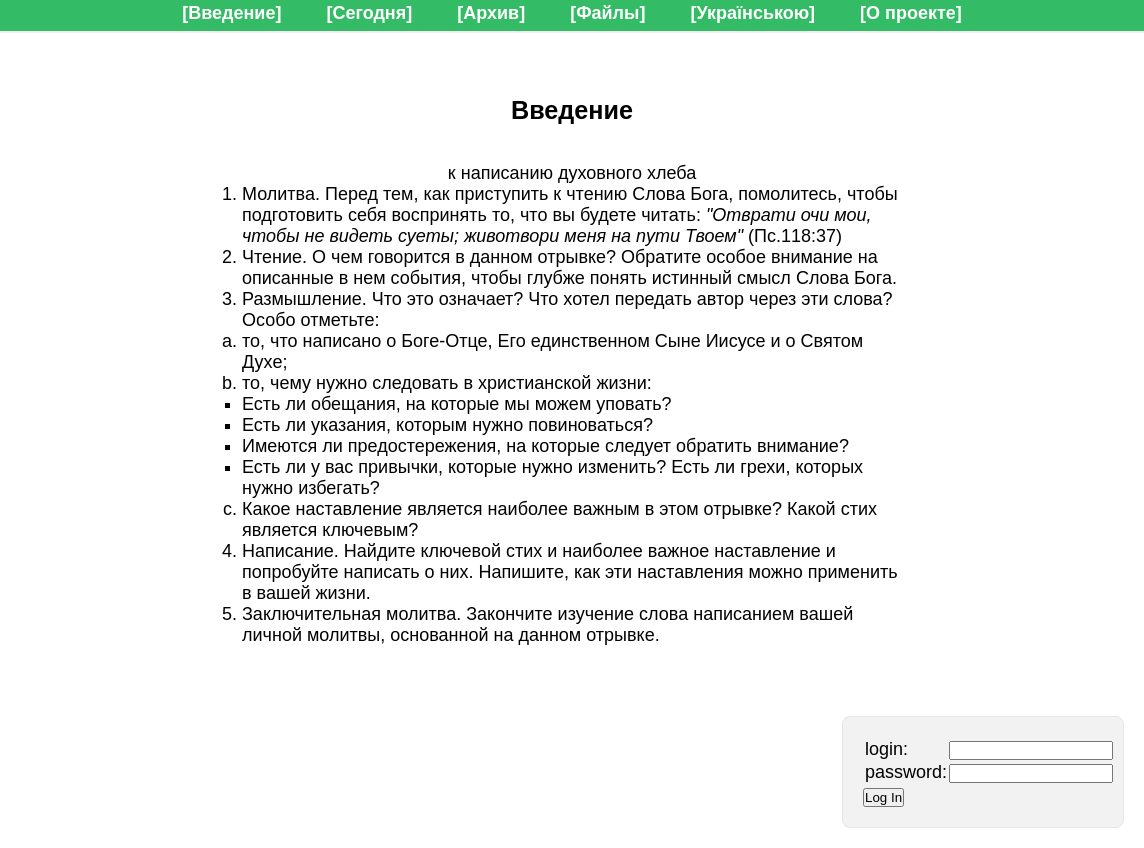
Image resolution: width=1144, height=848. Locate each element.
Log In (883, 797)
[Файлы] (607, 13)
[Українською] (752, 13)
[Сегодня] (369, 13)
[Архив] (491, 13)
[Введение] (231, 13)
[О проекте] (911, 13)
